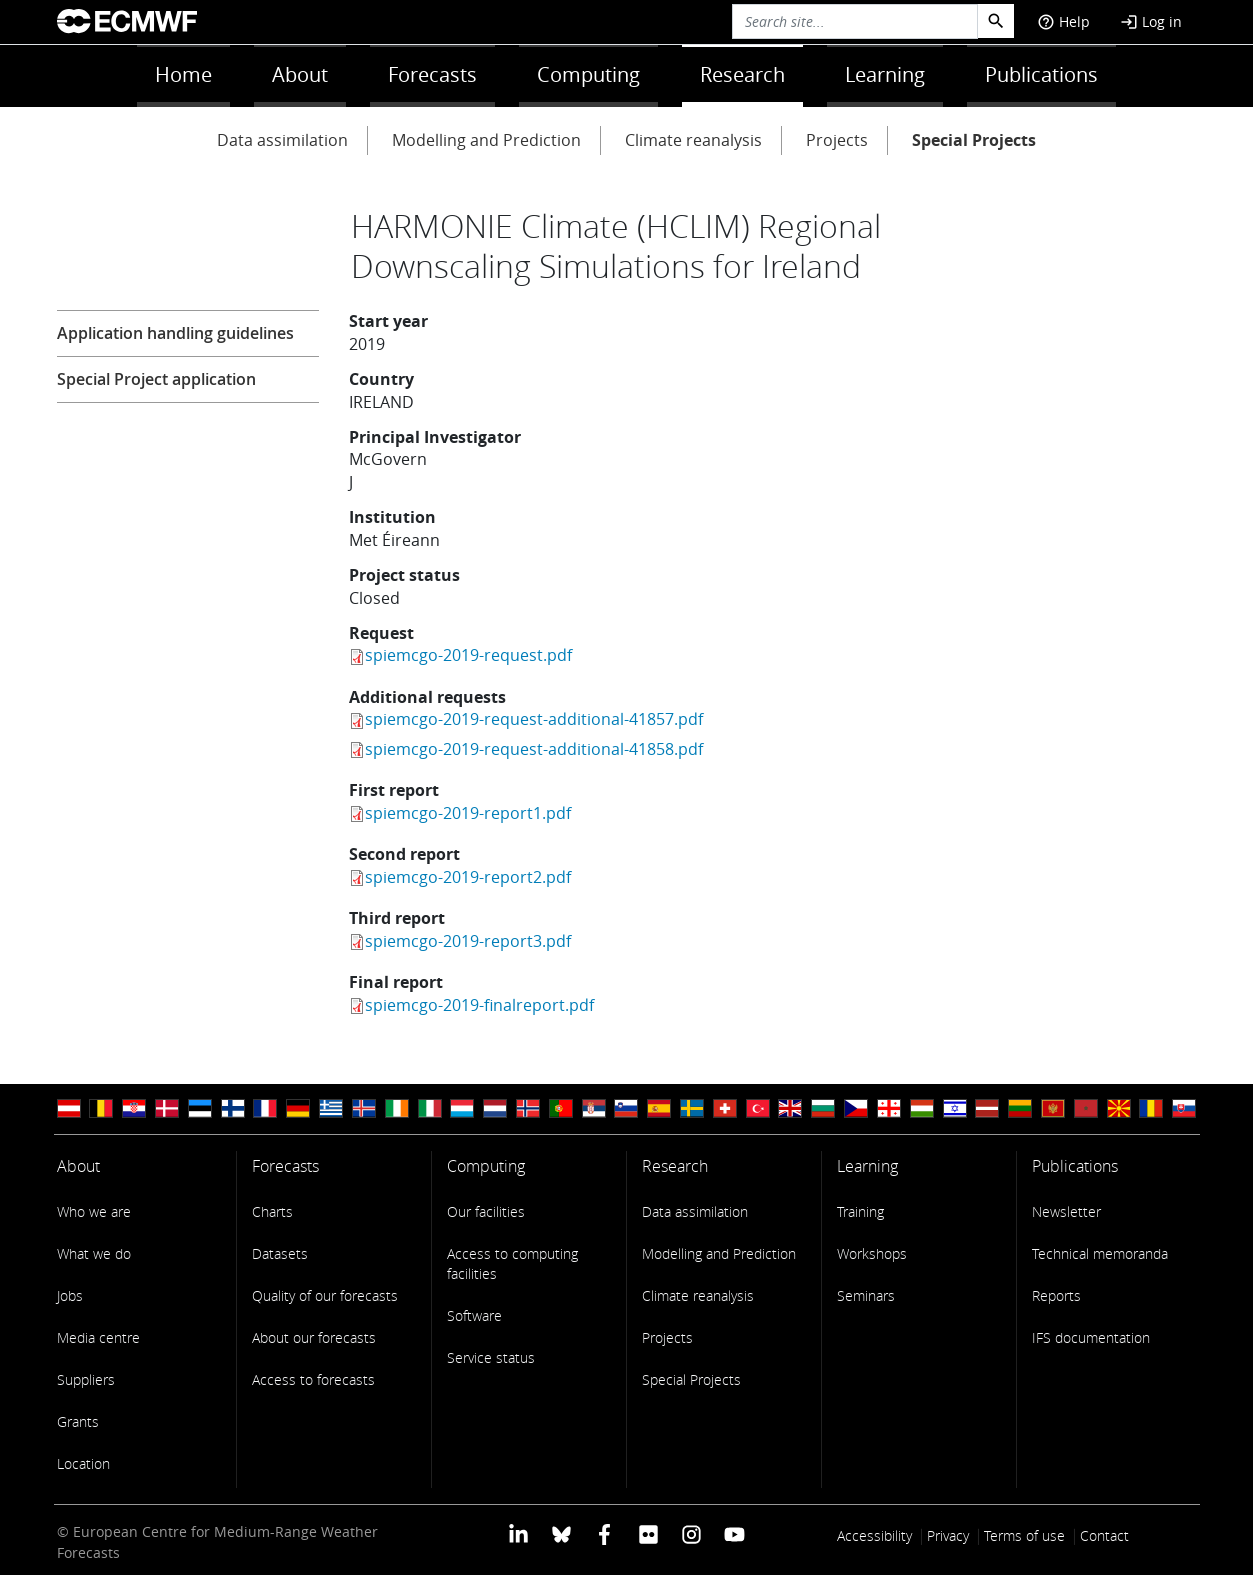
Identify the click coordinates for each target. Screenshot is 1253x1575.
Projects (837, 140)
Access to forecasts (313, 1379)
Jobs (70, 1295)
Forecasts (432, 74)
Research (742, 74)
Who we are (94, 1211)
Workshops (872, 1253)
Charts (272, 1211)
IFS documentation (1091, 1337)
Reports (1056, 1295)
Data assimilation (282, 140)
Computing (588, 74)
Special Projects (974, 140)
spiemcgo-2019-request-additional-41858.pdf (534, 749)
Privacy (948, 1535)
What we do (94, 1253)
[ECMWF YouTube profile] (734, 1533)
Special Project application (156, 379)
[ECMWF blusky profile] (561, 1533)
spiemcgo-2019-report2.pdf (468, 877)
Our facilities (486, 1211)
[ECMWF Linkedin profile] (517, 1533)
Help (1063, 21)
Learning (885, 74)
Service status (491, 1357)
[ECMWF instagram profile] (691, 1533)
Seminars (866, 1295)
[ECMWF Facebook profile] (604, 1533)
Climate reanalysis (693, 140)
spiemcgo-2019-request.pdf (468, 655)
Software (474, 1315)
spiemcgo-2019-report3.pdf (468, 941)
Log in (1151, 21)
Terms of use (1024, 1535)
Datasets (280, 1253)
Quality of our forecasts (325, 1295)
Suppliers (86, 1379)
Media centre (98, 1337)
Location (83, 1463)
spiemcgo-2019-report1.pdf (468, 813)
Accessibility (874, 1535)
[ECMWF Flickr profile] (648, 1533)
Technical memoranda (1100, 1253)
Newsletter (1066, 1211)
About (300, 74)
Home (183, 74)
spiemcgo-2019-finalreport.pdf (479, 1005)
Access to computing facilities (512, 1263)
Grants (78, 1421)
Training (860, 1211)
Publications (1041, 74)
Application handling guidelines (175, 333)
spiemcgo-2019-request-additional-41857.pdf (534, 719)
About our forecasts (314, 1337)
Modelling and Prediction (486, 140)
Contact (1104, 1535)
